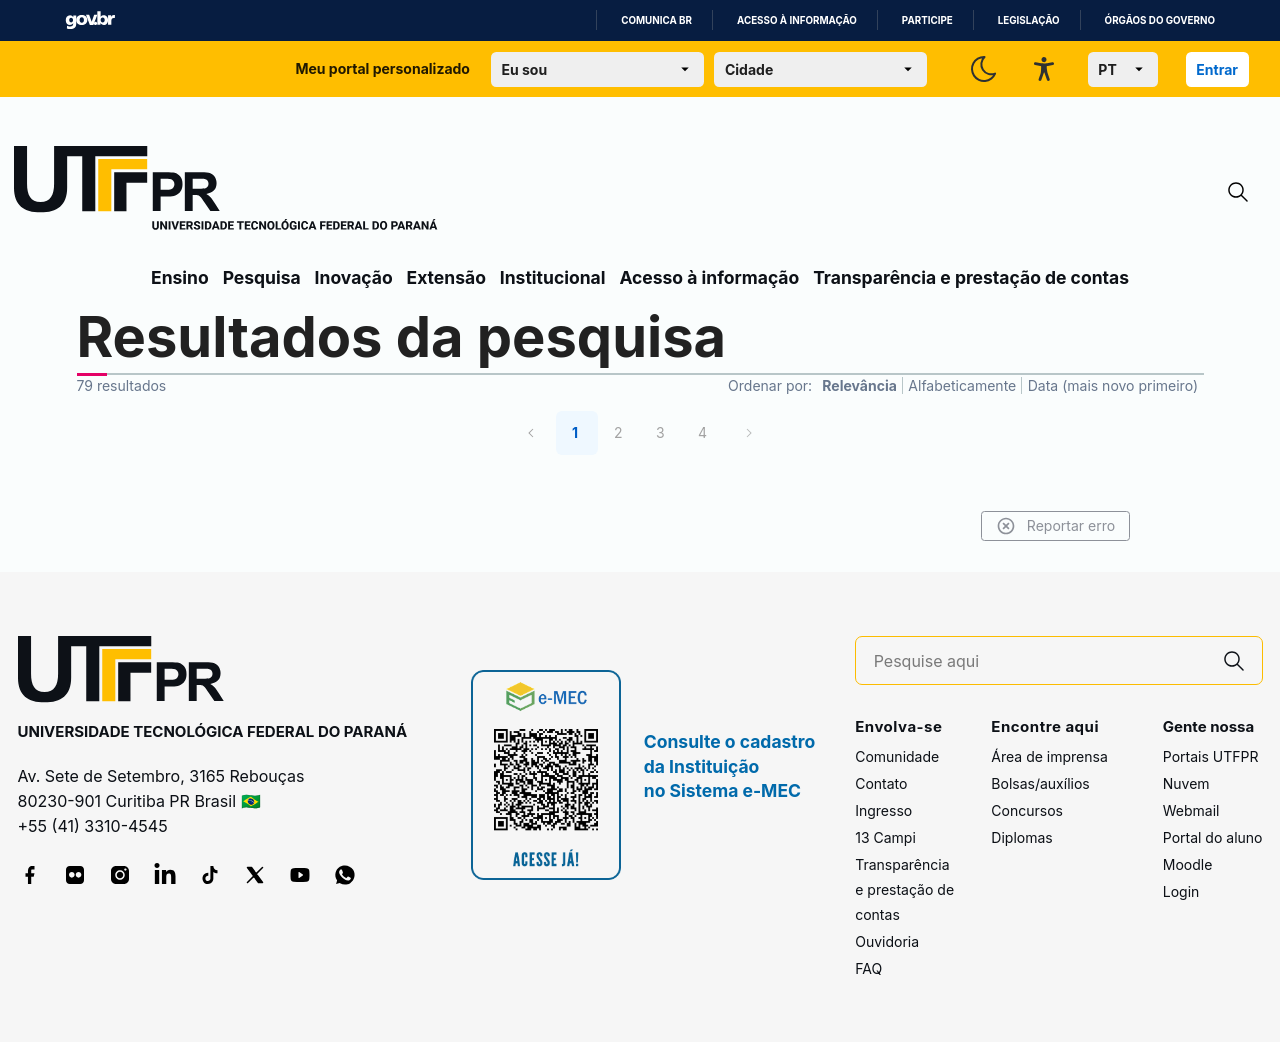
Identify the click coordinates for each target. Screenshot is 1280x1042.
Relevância (859, 385)
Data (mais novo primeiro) (1113, 385)
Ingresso (883, 810)
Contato (881, 783)
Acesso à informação (797, 20)
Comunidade (897, 756)
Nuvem (1186, 783)
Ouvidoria (887, 941)
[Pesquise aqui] (1040, 661)
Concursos (1027, 810)
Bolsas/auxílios (1040, 783)
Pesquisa (262, 277)
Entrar (1217, 69)
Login (1181, 891)
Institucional (553, 277)
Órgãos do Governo (1160, 20)
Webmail (1191, 810)
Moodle (1188, 864)
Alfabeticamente (962, 385)
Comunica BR (656, 20)
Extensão (446, 277)
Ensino (180, 277)
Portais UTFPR (1211, 756)
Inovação (354, 277)
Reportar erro (1052, 526)
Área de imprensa (1049, 756)
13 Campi (885, 837)
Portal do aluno (1213, 837)
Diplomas (1021, 837)
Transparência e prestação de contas (971, 277)
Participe (927, 20)
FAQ (868, 968)
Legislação (1029, 20)
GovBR (90, 20)
